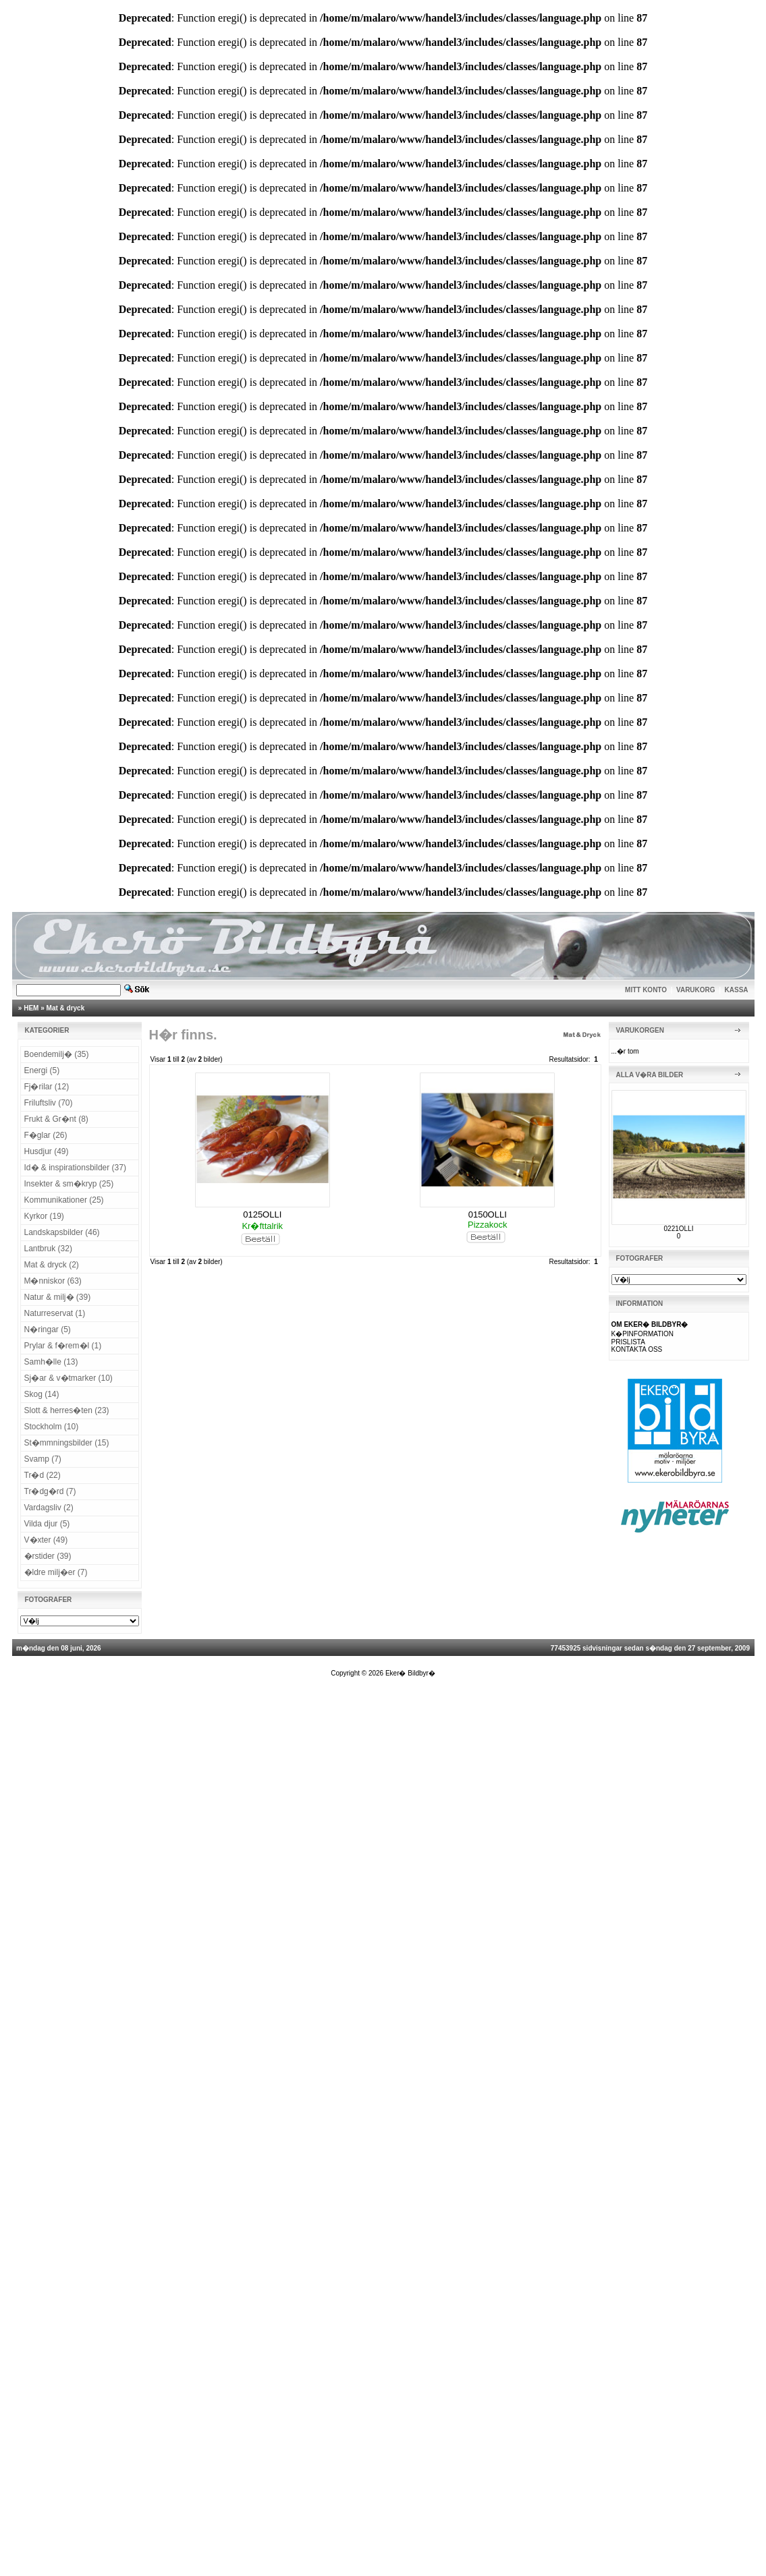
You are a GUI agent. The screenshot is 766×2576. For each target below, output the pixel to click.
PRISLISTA (628, 1342)
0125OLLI (262, 1214)
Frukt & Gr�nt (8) (56, 1119)
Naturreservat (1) (55, 1313)
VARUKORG (695, 990)
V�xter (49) (46, 1540)
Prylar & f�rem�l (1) (63, 1345)
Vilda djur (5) (47, 1523)
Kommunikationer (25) (64, 1200)
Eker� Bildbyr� (410, 1673)
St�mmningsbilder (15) (66, 1443)
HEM (31, 1008)
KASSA (736, 990)
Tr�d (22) (42, 1475)
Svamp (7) (42, 1459)
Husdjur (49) (46, 1151)
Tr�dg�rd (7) (50, 1491)
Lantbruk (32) (48, 1248)
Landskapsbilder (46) (62, 1232)
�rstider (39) (48, 1556)
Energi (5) (42, 1070)
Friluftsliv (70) (48, 1103)
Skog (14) (41, 1394)
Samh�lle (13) (51, 1362)
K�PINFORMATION (642, 1334)
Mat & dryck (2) (51, 1264)
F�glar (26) (45, 1135)
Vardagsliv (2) (49, 1507)
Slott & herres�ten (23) (66, 1410)
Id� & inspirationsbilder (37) (75, 1167)
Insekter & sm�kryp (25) (69, 1184)
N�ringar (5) (47, 1329)
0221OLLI (679, 1228)
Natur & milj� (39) (57, 1297)
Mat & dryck (66, 1008)
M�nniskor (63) (53, 1281)
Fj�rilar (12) (47, 1086)
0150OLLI (487, 1214)
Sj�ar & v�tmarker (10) (68, 1378)
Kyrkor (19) (44, 1216)
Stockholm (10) (51, 1426)
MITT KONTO (646, 990)
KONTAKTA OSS (637, 1349)
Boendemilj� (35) (56, 1054)
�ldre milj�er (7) (56, 1572)
